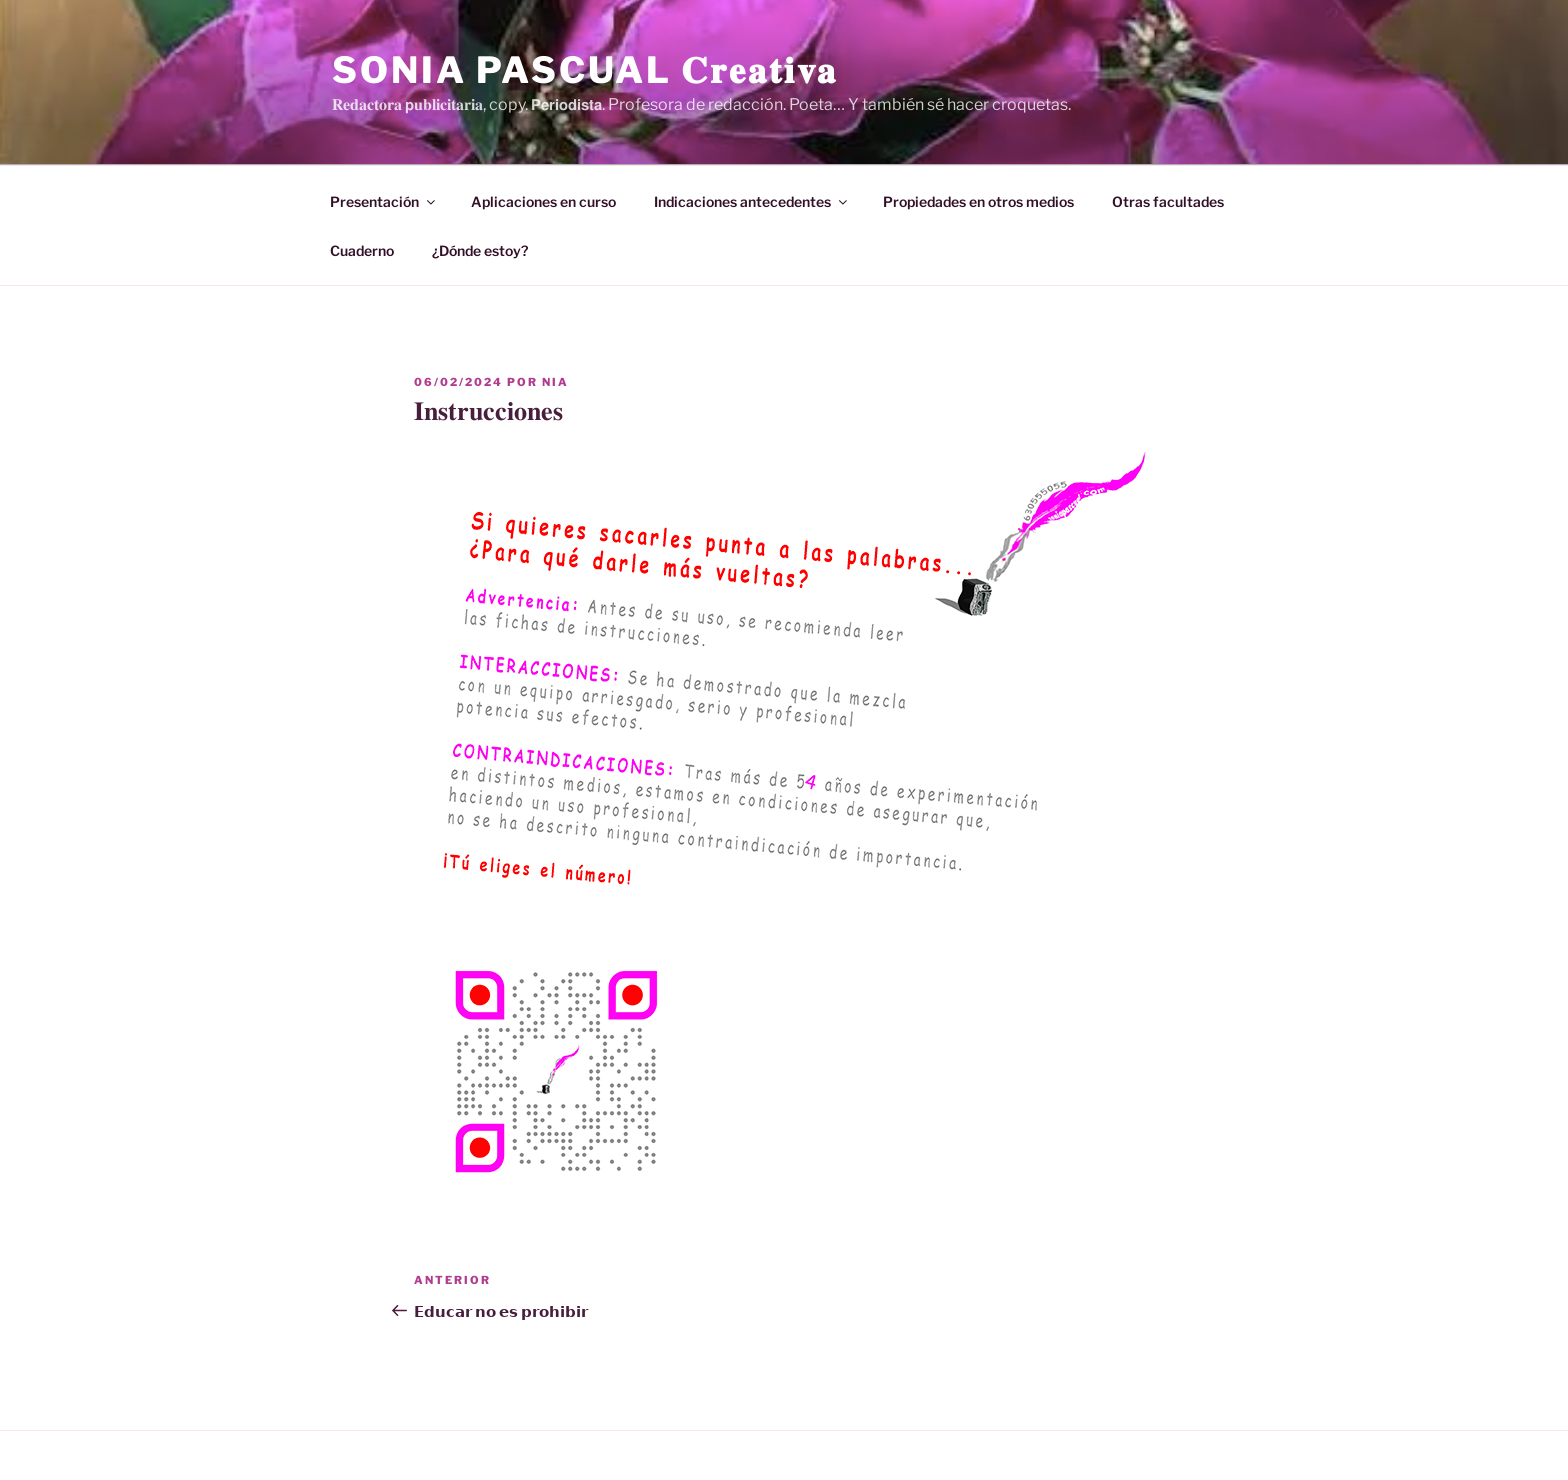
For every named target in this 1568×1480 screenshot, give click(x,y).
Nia (555, 382)
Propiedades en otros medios (978, 201)
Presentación (384, 201)
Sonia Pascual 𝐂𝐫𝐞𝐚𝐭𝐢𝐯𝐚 (585, 70)
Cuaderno (362, 250)
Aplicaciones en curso (543, 201)
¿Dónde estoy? (480, 250)
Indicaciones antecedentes (752, 201)
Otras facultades (1168, 201)
